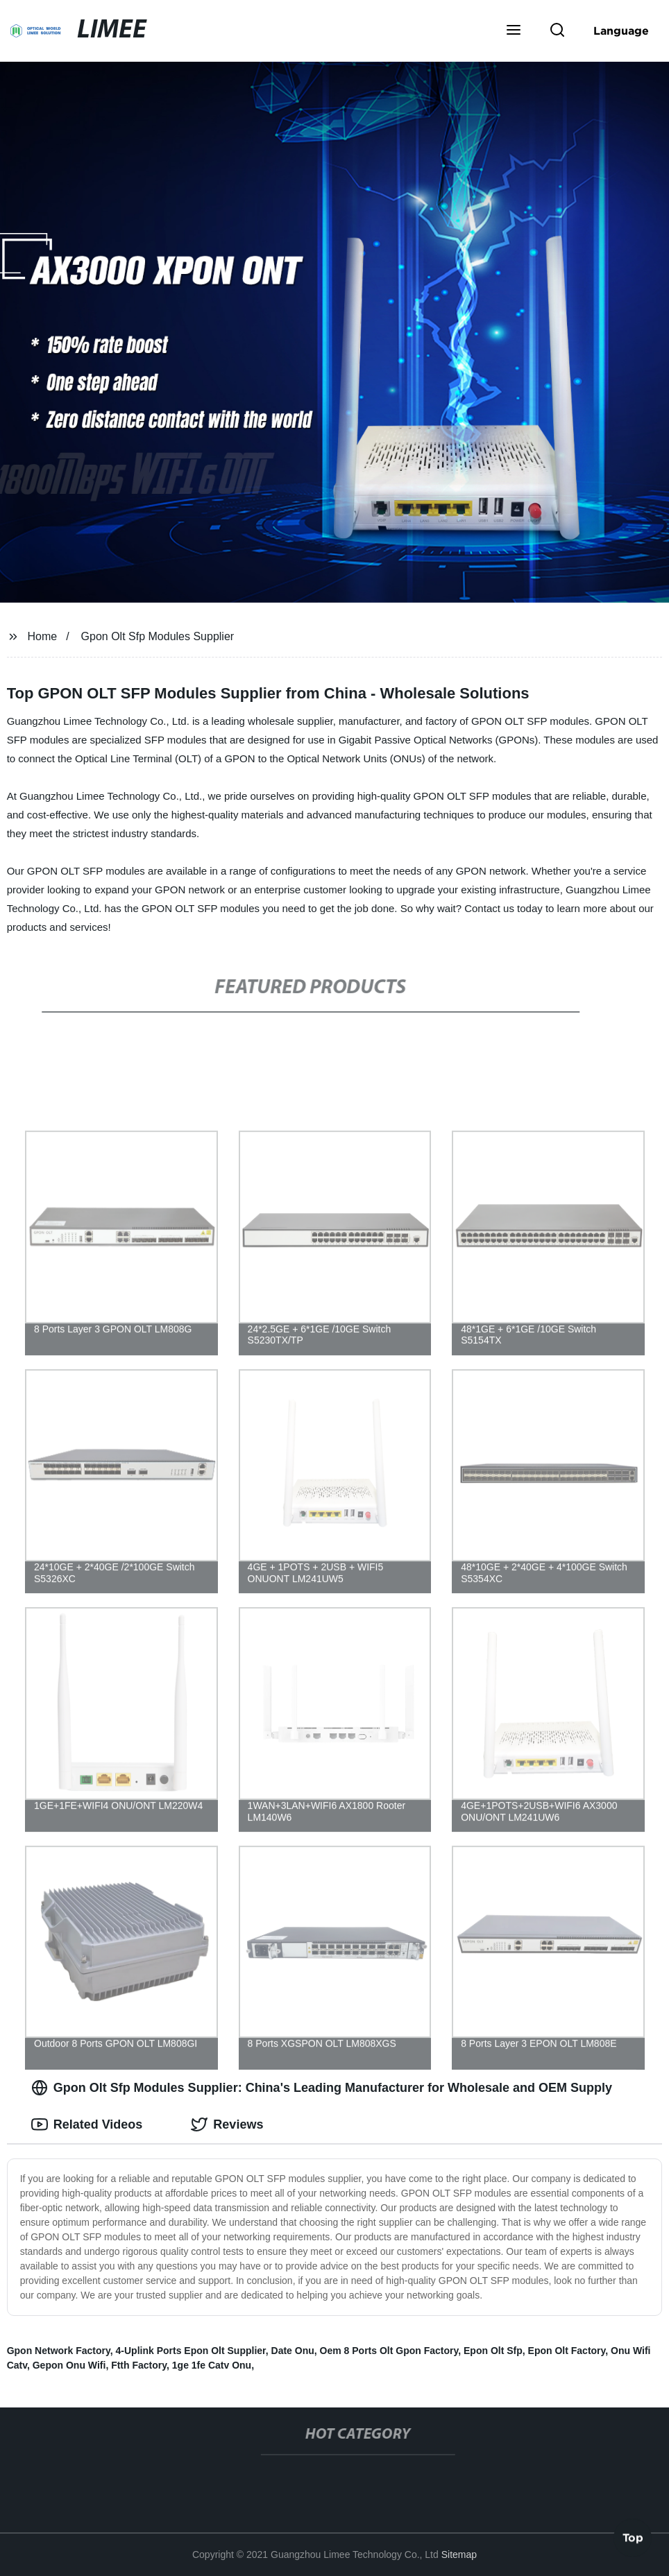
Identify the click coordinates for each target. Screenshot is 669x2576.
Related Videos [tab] (87, 2124)
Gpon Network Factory (58, 2350)
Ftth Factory (139, 2365)
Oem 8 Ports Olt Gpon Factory (389, 2350)
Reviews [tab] (227, 2124)
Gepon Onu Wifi (69, 2365)
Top (633, 2539)
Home (43, 636)
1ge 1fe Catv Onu (211, 2365)
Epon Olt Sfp (493, 2350)
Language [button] (621, 30)
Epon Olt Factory (567, 2350)
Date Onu (292, 2350)
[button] (513, 31)
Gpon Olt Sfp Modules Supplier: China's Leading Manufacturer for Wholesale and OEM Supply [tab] (321, 2087)
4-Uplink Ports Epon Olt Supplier (191, 2350)
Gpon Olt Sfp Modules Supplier (158, 636)
